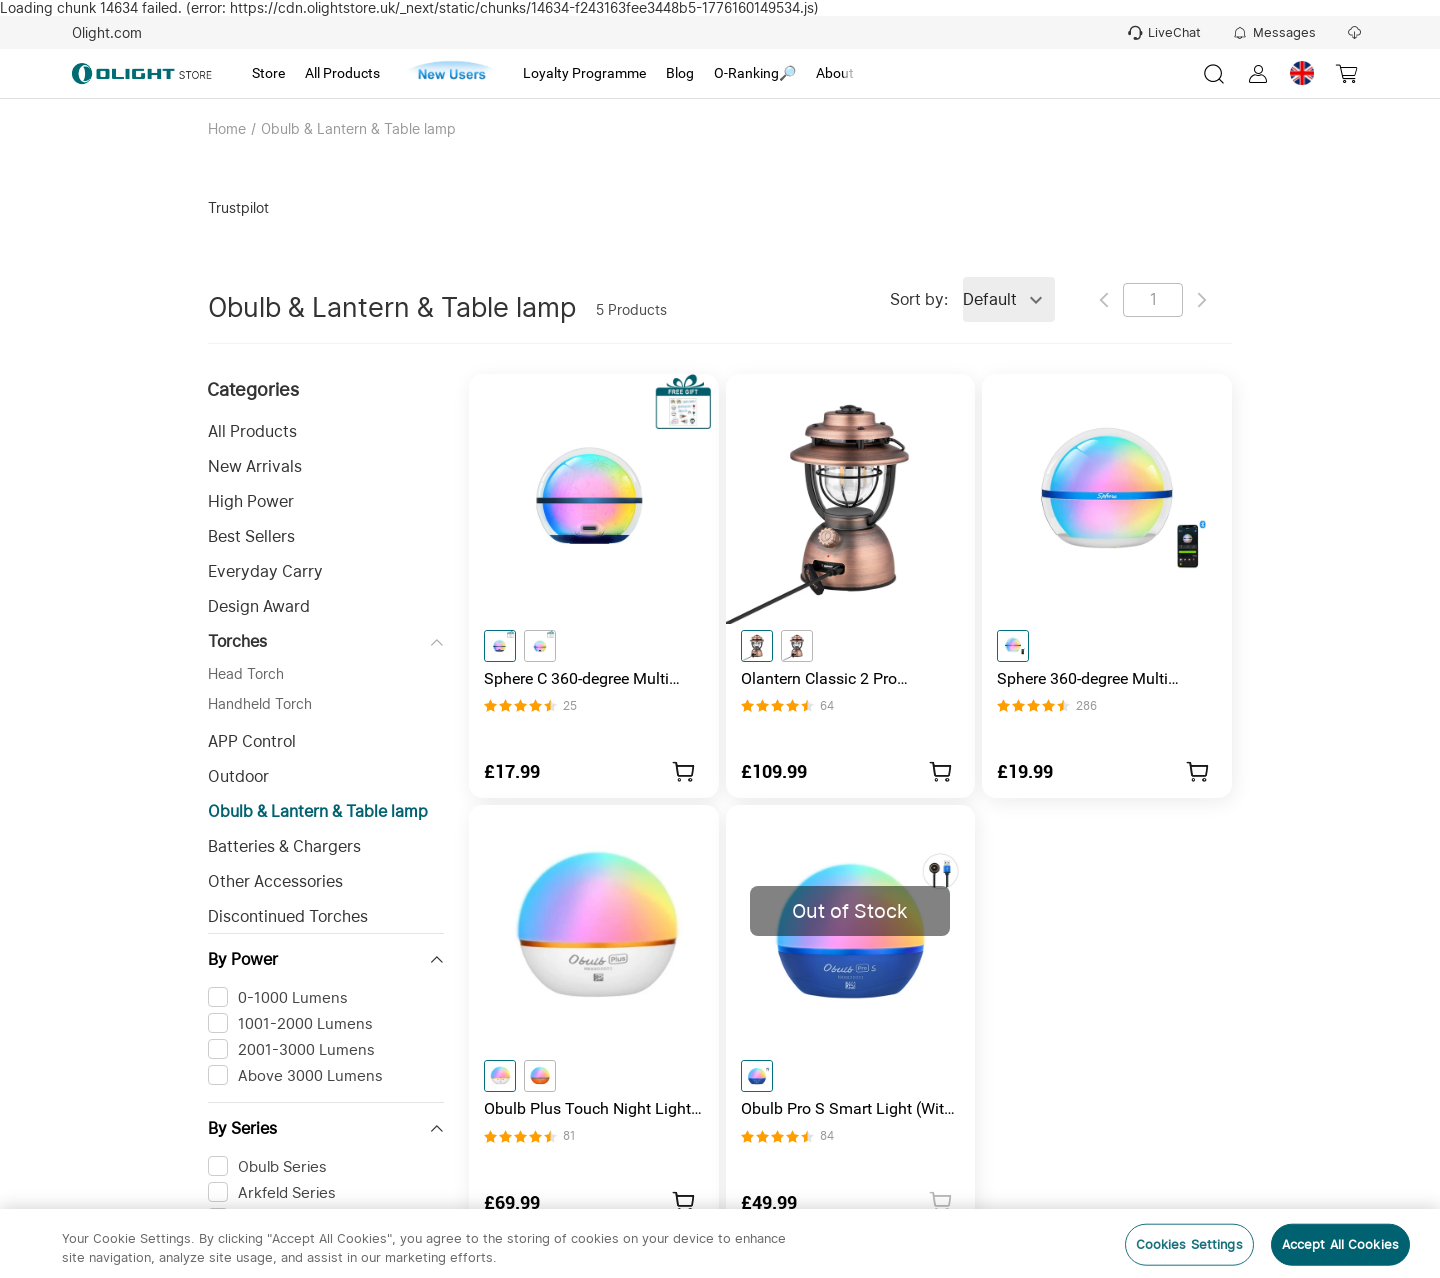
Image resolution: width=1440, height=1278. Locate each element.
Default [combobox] (990, 299)
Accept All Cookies (1340, 1244)
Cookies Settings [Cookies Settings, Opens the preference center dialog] (1189, 1244)
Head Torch (246, 674)
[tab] (268, 74)
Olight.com (107, 33)
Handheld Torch (260, 704)
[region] (720, 1243)
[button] (326, 431)
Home (227, 129)
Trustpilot (238, 208)
